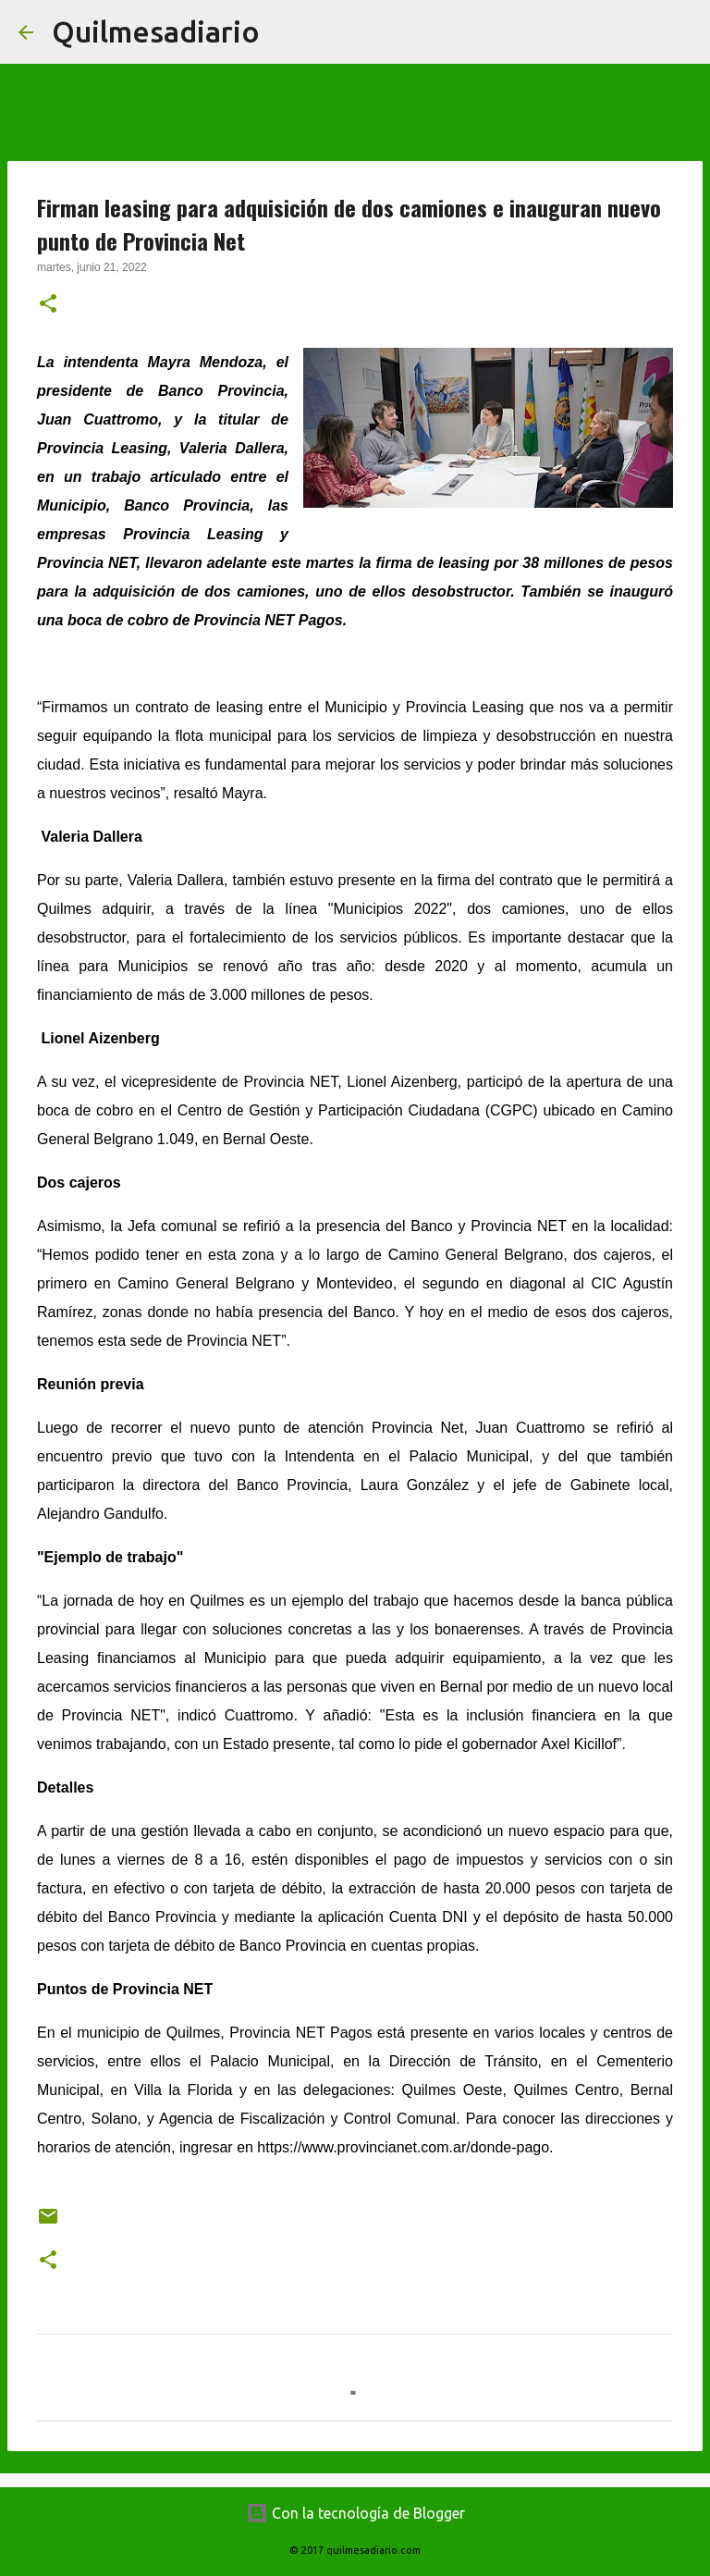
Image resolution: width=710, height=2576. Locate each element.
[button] (48, 305)
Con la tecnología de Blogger (355, 2513)
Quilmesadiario (156, 31)
